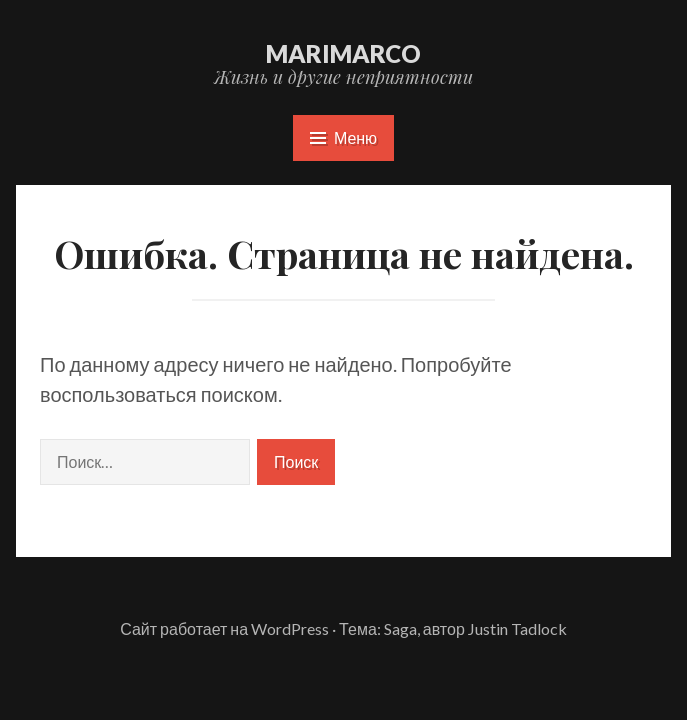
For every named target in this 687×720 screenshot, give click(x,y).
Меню (343, 137)
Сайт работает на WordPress (224, 628)
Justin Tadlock (517, 628)
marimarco (343, 53)
